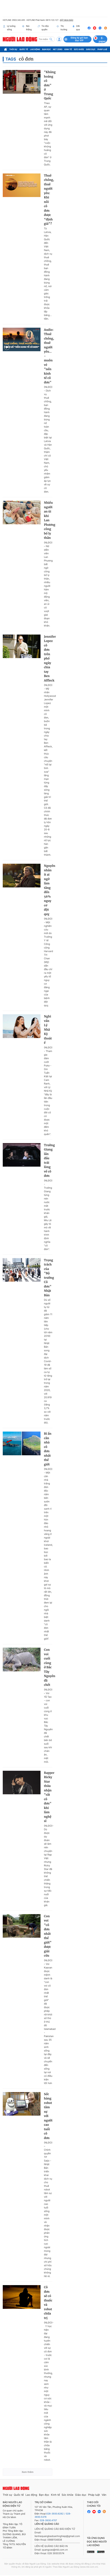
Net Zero (57, 49)
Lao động (35, 49)
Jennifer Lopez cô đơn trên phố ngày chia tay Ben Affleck (48, 658)
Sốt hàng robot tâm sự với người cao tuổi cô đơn (48, 2116)
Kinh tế (68, 49)
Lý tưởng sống (9, 28)
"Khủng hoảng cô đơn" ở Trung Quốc (48, 85)
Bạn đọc (46, 49)
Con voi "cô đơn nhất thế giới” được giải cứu (47, 1936)
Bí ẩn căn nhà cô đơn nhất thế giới (47, 1449)
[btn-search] (51, 39)
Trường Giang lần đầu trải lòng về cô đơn (48, 1160)
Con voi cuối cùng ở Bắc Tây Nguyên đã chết (48, 1667)
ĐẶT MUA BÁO (66, 20)
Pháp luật (102, 49)
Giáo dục (90, 49)
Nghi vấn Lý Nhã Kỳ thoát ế (48, 1029)
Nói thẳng (27, 28)
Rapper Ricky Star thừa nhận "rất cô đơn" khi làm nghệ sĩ (48, 1797)
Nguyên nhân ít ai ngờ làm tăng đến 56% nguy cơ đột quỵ (48, 890)
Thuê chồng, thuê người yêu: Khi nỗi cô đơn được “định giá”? (48, 200)
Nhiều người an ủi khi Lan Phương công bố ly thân (48, 520)
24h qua (76, 28)
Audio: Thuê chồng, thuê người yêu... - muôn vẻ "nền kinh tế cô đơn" (48, 356)
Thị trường (61, 28)
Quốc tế (23, 49)
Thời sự (13, 49)
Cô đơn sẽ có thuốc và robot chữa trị (48, 2302)
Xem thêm (27, 2472)
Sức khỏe (79, 49)
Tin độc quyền (43, 28)
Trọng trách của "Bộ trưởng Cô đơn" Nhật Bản (48, 1277)
